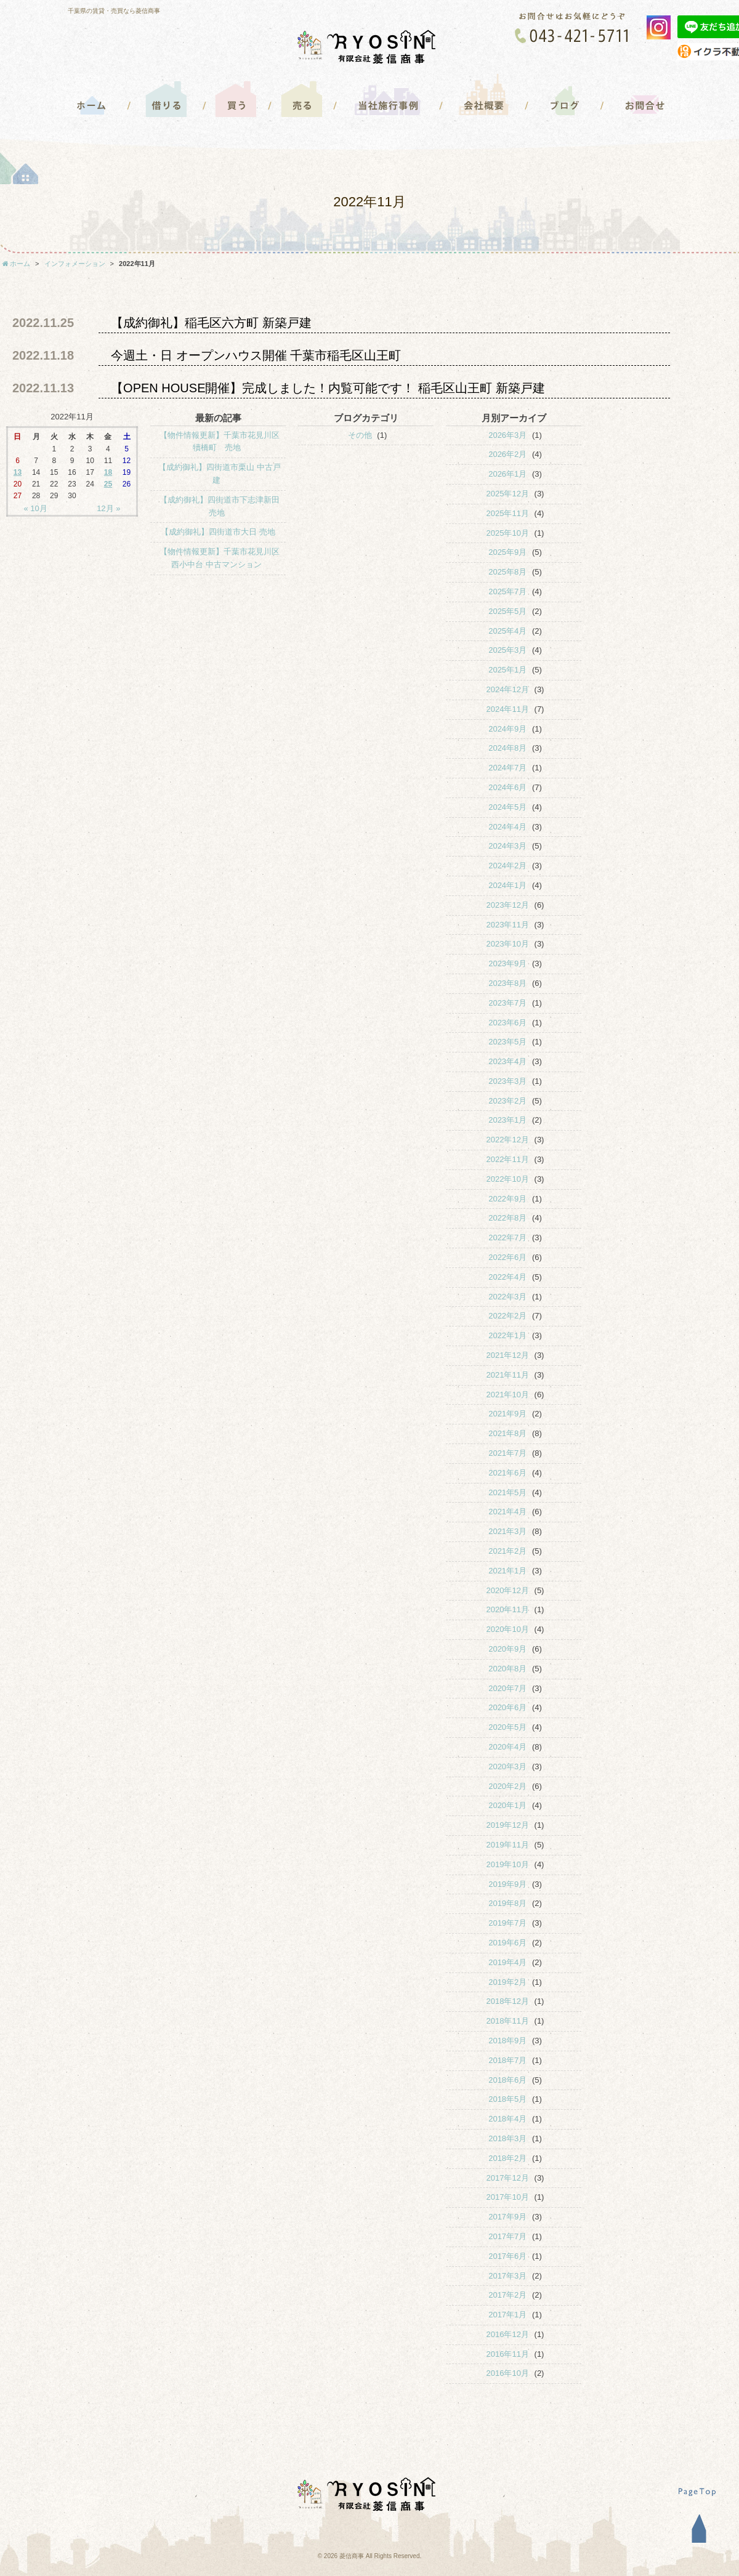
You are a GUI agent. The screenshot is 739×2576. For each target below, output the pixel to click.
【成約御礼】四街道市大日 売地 (218, 531)
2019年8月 (507, 1903)
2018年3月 (507, 2138)
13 (18, 472)
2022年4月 (507, 1277)
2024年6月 (507, 787)
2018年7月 (507, 2060)
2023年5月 (507, 1041)
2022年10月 (508, 1179)
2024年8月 (507, 748)
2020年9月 (507, 1648)
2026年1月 (507, 473)
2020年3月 (507, 1766)
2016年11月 (508, 2354)
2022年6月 (507, 1257)
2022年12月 (508, 1139)
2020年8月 (507, 1668)
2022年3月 (507, 1296)
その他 (360, 435)
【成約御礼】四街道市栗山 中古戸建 (219, 473)
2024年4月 (507, 826)
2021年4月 (507, 1511)
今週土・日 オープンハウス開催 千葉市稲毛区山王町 (256, 355)
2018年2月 (507, 2158)
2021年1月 (507, 1570)
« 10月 (35, 508)
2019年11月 (508, 1844)
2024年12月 (508, 689)
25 (108, 484)
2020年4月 (507, 1746)
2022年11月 (508, 1159)
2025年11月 (508, 513)
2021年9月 (507, 1413)
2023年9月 (507, 963)
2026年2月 (507, 454)
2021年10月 (508, 1394)
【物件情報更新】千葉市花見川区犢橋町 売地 (220, 441)
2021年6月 (507, 1472)
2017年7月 (507, 2236)
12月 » (108, 508)
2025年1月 (507, 669)
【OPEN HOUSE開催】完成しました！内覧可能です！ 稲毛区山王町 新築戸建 (327, 388)
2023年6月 (507, 1022)
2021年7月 (507, 1453)
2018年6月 (507, 2080)
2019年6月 (507, 1942)
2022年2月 (507, 1315)
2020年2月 (507, 1786)
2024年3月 (507, 845)
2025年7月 (507, 591)
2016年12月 (508, 2334)
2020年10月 (508, 1629)
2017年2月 (507, 2294)
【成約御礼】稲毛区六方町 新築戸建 (211, 322)
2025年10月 (508, 533)
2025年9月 (507, 552)
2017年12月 (508, 2177)
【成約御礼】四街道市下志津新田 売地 (220, 506)
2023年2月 (507, 1100)
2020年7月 (507, 1688)
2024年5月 (507, 807)
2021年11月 (508, 1374)
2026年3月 (507, 435)
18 (108, 472)
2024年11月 (508, 709)
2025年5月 (507, 611)
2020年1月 (507, 1805)
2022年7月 (507, 1237)
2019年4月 (507, 1962)
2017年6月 (507, 2256)
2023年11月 (508, 924)
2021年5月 (507, 1492)
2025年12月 (508, 493)
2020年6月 (507, 1707)
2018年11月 (508, 2020)
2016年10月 (508, 2373)
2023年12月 (508, 905)
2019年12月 (508, 1825)
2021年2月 (507, 1551)
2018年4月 (507, 2118)
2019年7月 (507, 1923)
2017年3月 (507, 2275)
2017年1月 (507, 2314)
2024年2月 (507, 865)
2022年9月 (507, 1198)
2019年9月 (507, 1884)
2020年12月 (508, 1590)
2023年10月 (508, 943)
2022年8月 (507, 1217)
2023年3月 (507, 1081)
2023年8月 (507, 983)
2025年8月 (507, 571)
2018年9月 (507, 2040)
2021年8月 (507, 1433)
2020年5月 (507, 1727)
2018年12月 (508, 2001)
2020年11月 (508, 1609)
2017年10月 (508, 2197)
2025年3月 (507, 650)
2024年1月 (507, 885)
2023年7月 (507, 1002)
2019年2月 (507, 1982)
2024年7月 (507, 767)
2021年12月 (508, 1355)
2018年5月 (507, 2099)
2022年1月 (507, 1335)
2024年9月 (507, 728)
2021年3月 (507, 1531)
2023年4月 (507, 1061)
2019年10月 (508, 1864)
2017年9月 (507, 2216)
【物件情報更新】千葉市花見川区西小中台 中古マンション (220, 558)
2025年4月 (507, 631)
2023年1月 (507, 1119)
